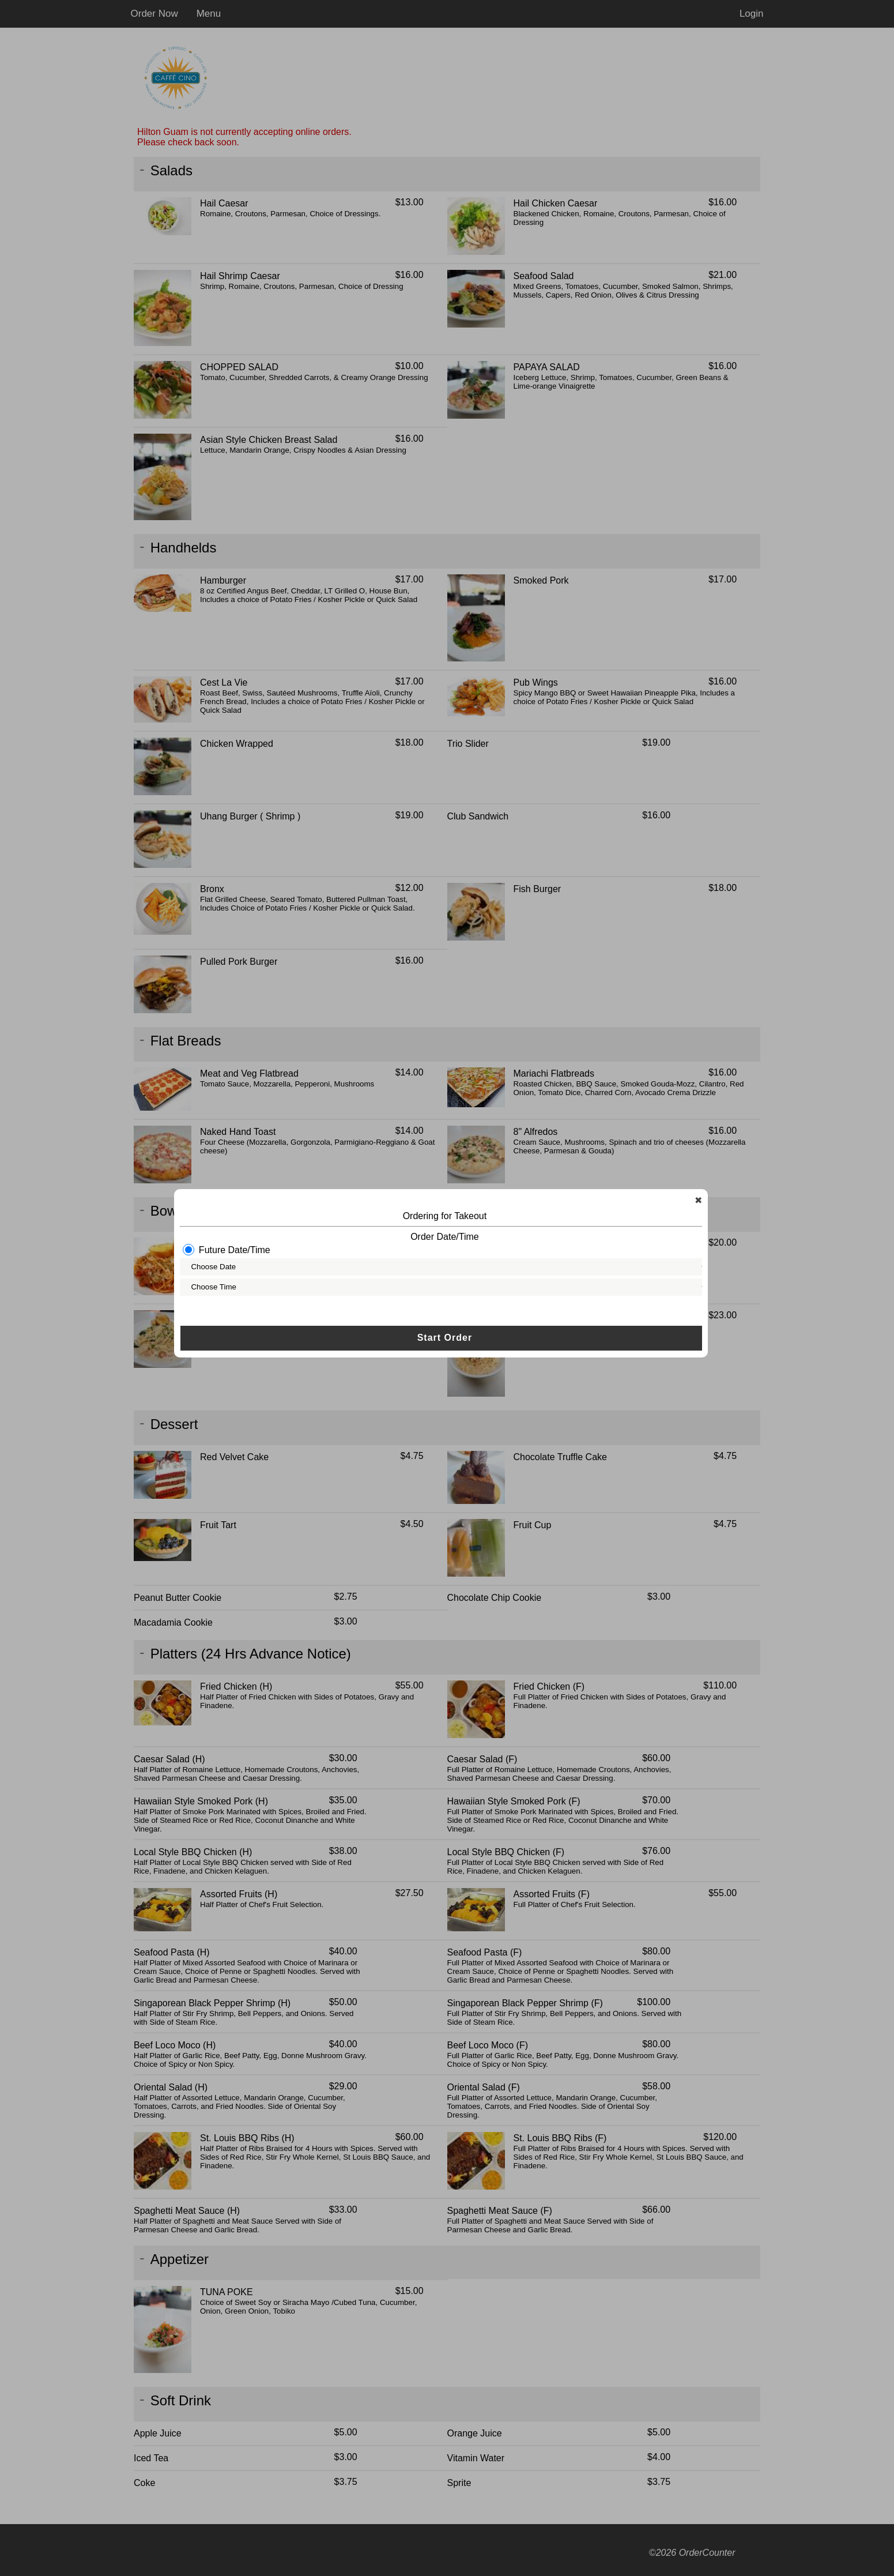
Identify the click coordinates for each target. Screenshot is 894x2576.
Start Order (446, 1352)
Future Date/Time (228, 1264)
